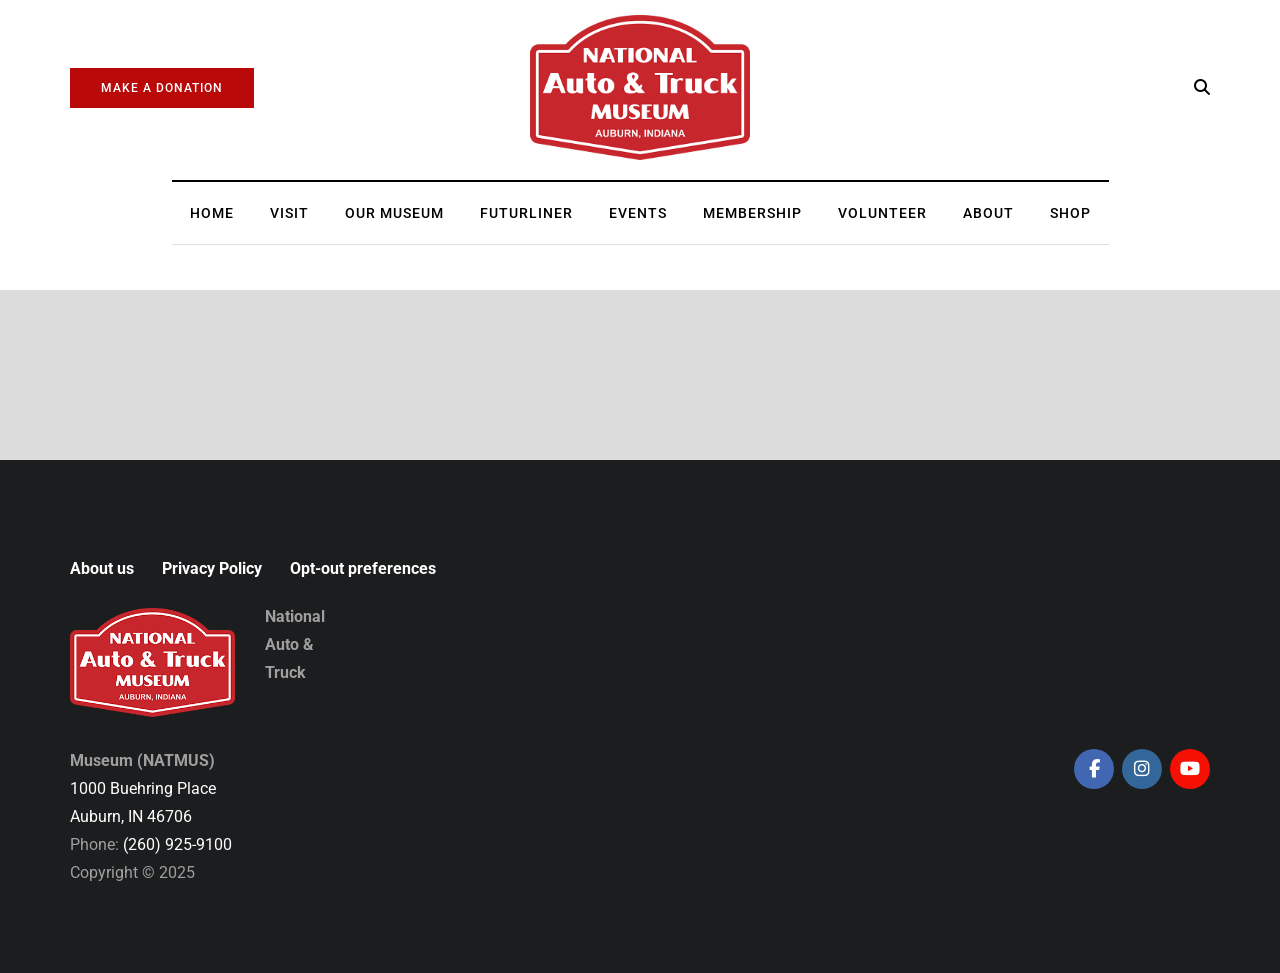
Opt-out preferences (363, 568)
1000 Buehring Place (143, 788)
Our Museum (394, 213)
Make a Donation (162, 88)
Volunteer (882, 213)
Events (638, 213)
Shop (1070, 213)
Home (212, 213)
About (988, 213)
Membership (752, 213)
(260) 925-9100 (177, 844)
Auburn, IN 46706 (131, 816)
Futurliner (526, 213)
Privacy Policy (212, 568)
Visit (289, 213)
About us (102, 568)
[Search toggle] (1202, 87)
